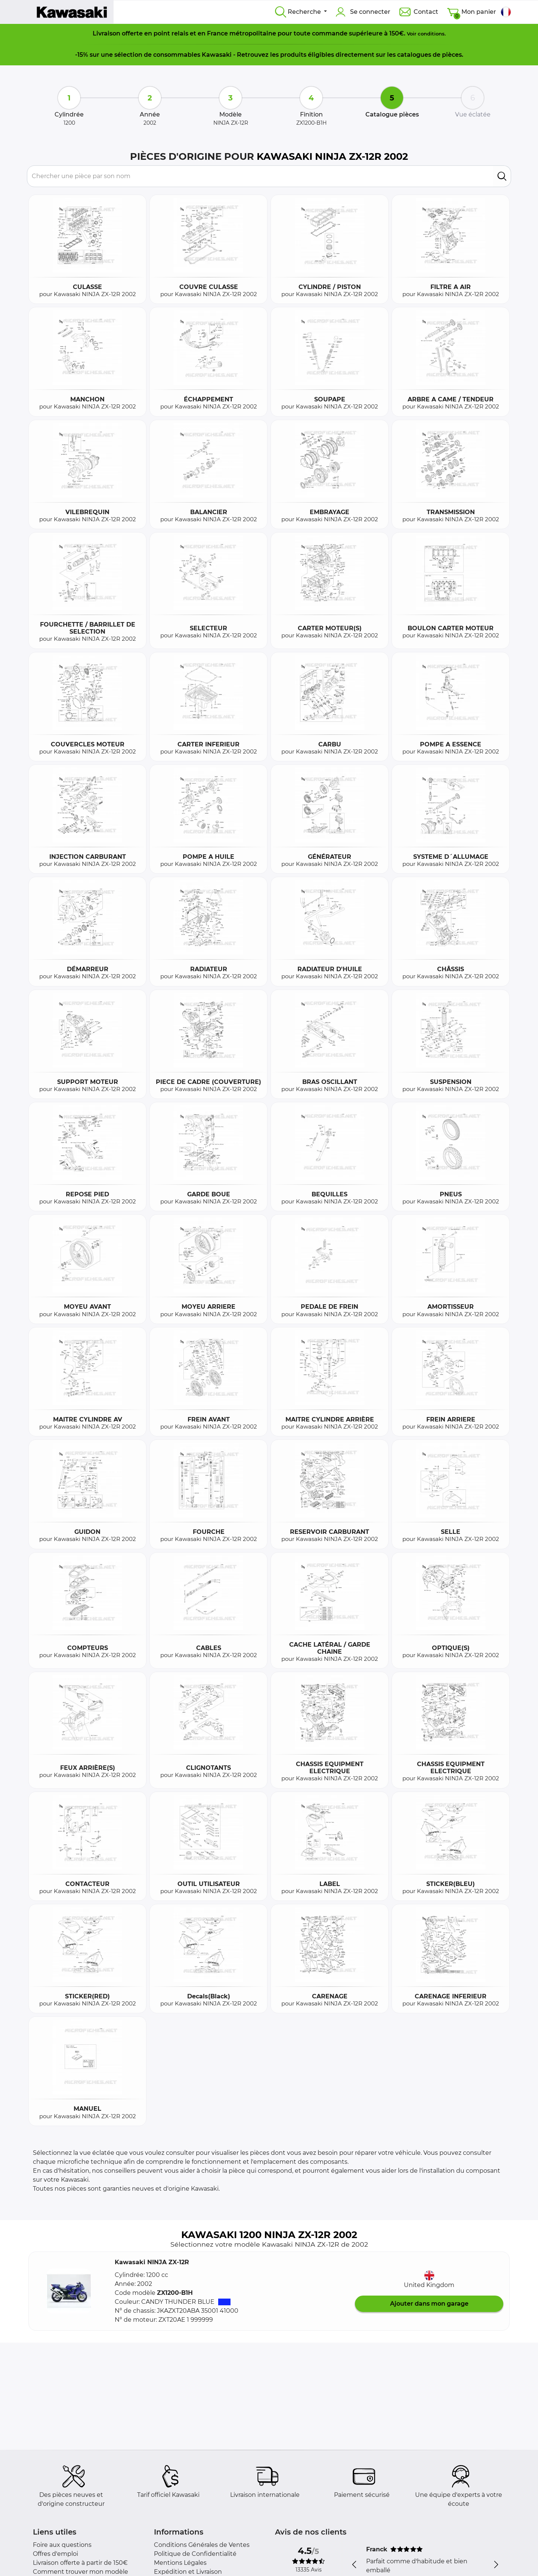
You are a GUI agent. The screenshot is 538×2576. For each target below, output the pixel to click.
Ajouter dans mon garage (429, 2303)
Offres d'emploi (55, 2553)
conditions (431, 34)
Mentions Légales (180, 2562)
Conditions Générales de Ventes (202, 2544)
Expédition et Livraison (188, 2571)
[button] (68, 2291)
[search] (502, 176)
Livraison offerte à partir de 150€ (80, 2562)
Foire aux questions (62, 2544)
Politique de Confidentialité (195, 2553)
